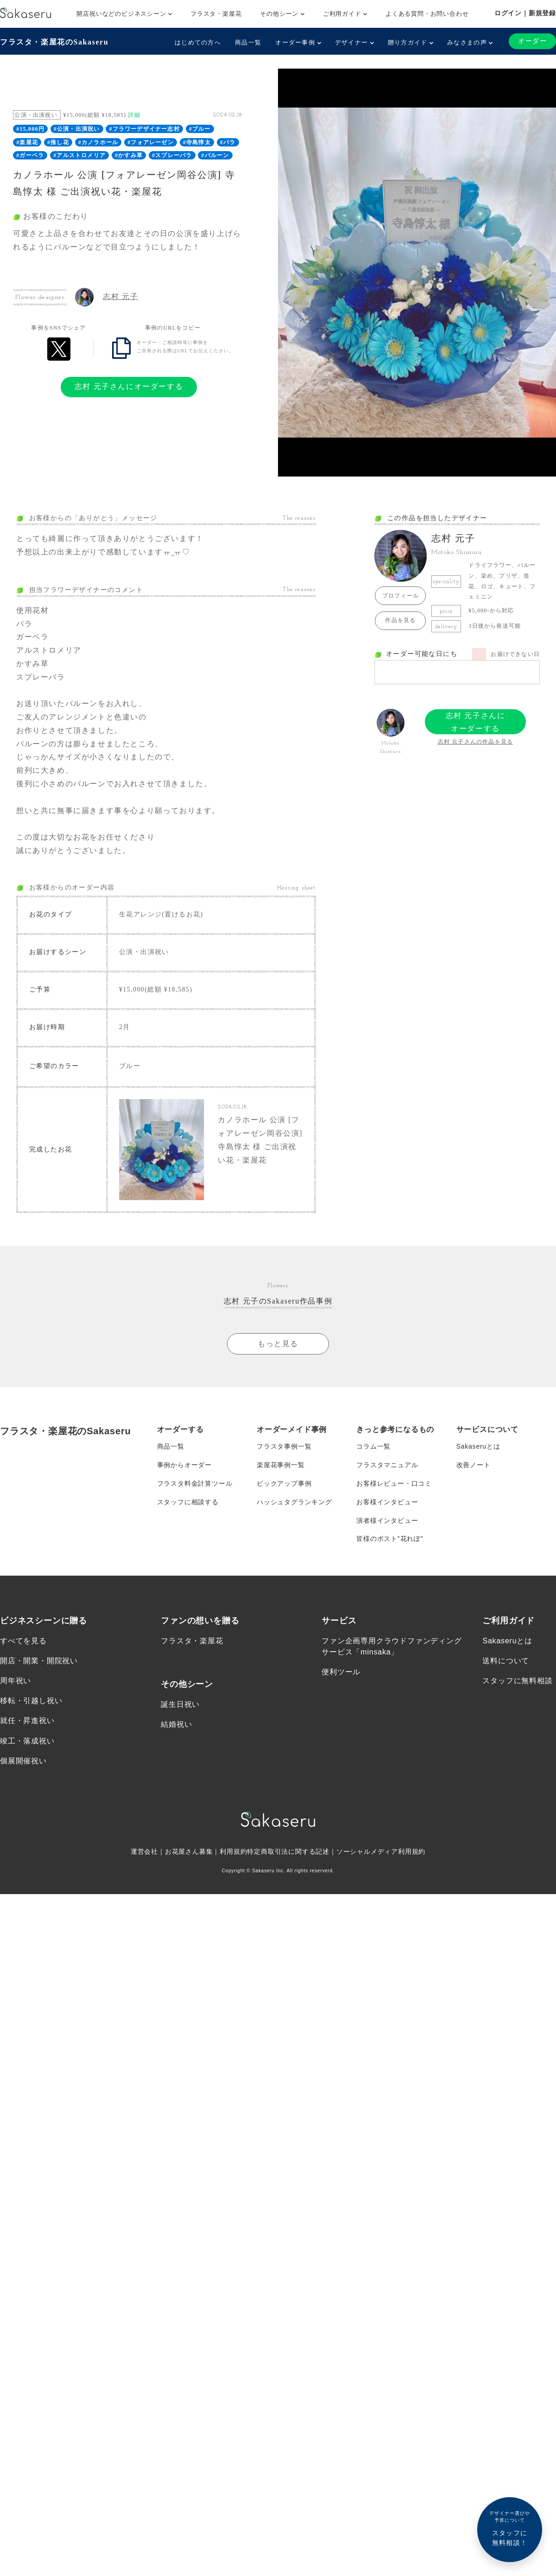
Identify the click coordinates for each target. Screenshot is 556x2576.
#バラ (228, 142)
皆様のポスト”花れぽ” (389, 1539)
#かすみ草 (129, 155)
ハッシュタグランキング (294, 1502)
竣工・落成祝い (27, 1741)
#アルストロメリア (79, 155)
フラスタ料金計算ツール (195, 1484)
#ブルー (200, 129)
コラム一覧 (373, 1446)
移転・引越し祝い (31, 1701)
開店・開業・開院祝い (39, 1661)
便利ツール (341, 1672)
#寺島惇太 (197, 142)
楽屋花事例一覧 (281, 1465)
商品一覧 (248, 42)
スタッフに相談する (188, 1502)
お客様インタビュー (387, 1502)
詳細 (134, 115)
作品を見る (400, 620)
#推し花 (58, 142)
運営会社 (144, 1852)
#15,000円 (30, 129)
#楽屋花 (27, 142)
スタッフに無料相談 (517, 1682)
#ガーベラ (30, 155)
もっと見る (278, 1344)
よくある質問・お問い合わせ (426, 13)
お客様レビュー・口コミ (394, 1484)
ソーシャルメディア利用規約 (380, 1852)
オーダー (532, 41)
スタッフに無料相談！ (509, 2528)
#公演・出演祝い (77, 129)
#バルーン (215, 155)
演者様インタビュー (387, 1521)
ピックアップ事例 (284, 1484)
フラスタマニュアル (387, 1465)
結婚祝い (176, 1725)
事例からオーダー (184, 1465)
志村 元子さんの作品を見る (475, 741)
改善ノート (473, 1465)
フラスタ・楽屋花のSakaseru (54, 42)
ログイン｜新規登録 (525, 13)
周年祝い (15, 1682)
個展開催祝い (23, 1761)
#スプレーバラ (172, 155)
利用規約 (233, 1852)
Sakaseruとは (478, 1446)
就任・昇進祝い (27, 1721)
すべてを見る (23, 1641)
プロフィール (400, 595)
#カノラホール (98, 142)
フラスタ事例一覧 (284, 1446)
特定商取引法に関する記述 (288, 1852)
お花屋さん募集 (189, 1852)
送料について (505, 1661)
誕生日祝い (180, 1705)
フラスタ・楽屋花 (215, 13)
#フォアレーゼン (150, 142)
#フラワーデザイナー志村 (144, 129)
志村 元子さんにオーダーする (129, 386)
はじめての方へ (198, 42)
